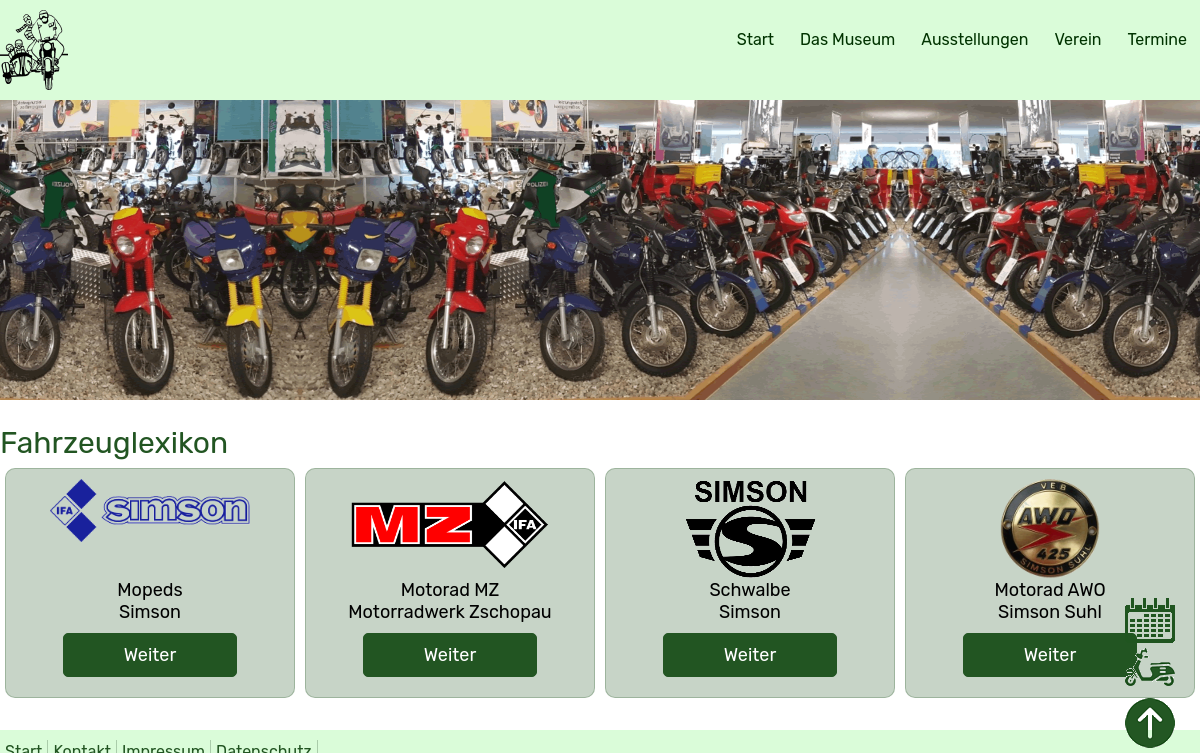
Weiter (150, 655)
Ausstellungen (974, 39)
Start (755, 39)
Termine (1157, 39)
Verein (1077, 39)
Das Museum (847, 39)
